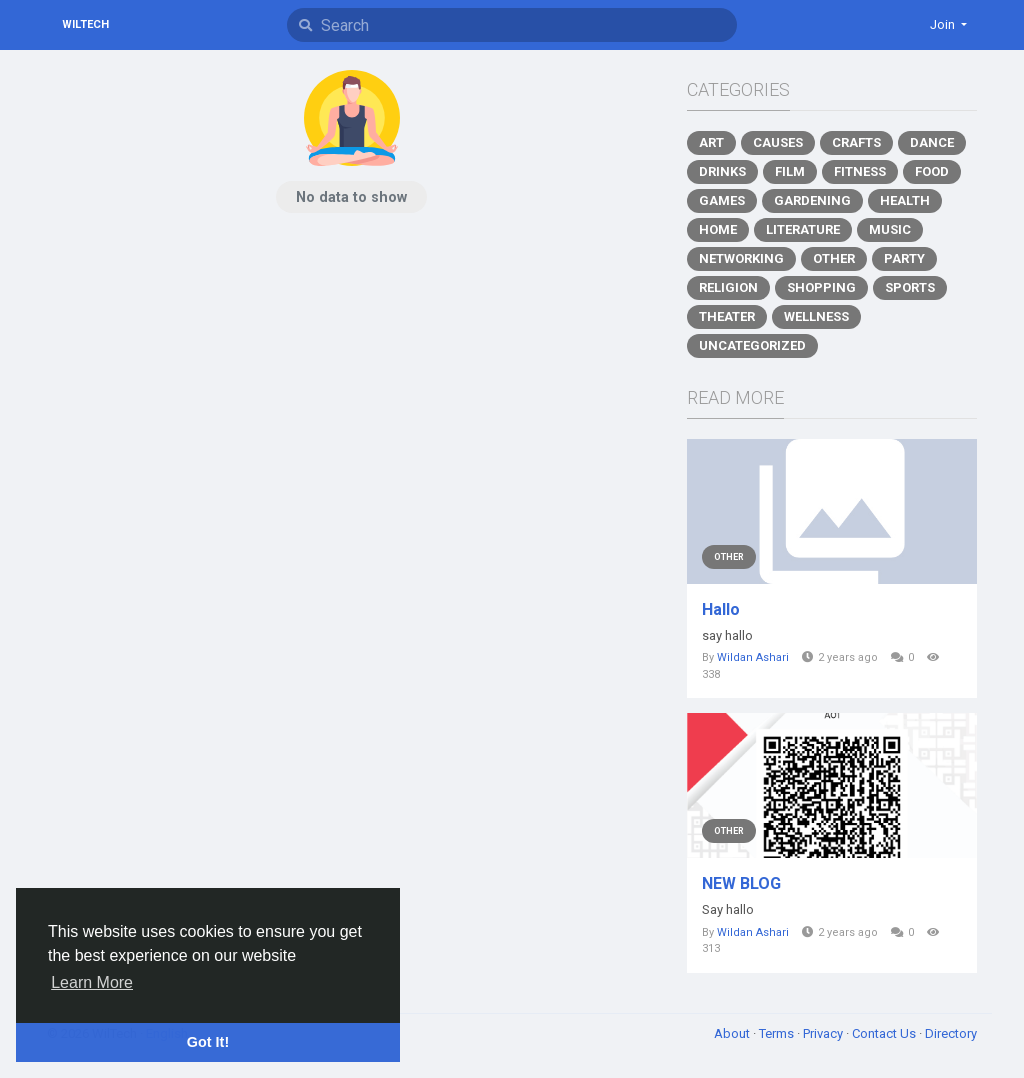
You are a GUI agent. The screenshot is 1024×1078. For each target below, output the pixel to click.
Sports (910, 287)
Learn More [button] (92, 982)
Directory (951, 1033)
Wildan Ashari (753, 657)
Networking (741, 258)
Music (890, 229)
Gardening (812, 200)
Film (790, 171)
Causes (778, 142)
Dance (932, 142)
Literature (803, 229)
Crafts (856, 142)
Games (722, 200)
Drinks (722, 171)
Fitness (860, 171)
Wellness (816, 316)
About (733, 1033)
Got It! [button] (208, 1042)
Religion (728, 287)
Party (904, 258)
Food (932, 171)
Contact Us (885, 1033)
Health (905, 200)
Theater (727, 316)
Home (718, 229)
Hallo (721, 609)
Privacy (824, 1033)
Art (711, 142)
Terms (778, 1033)
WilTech (85, 24)
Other (834, 258)
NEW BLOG (741, 883)
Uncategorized (752, 345)
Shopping (821, 287)
